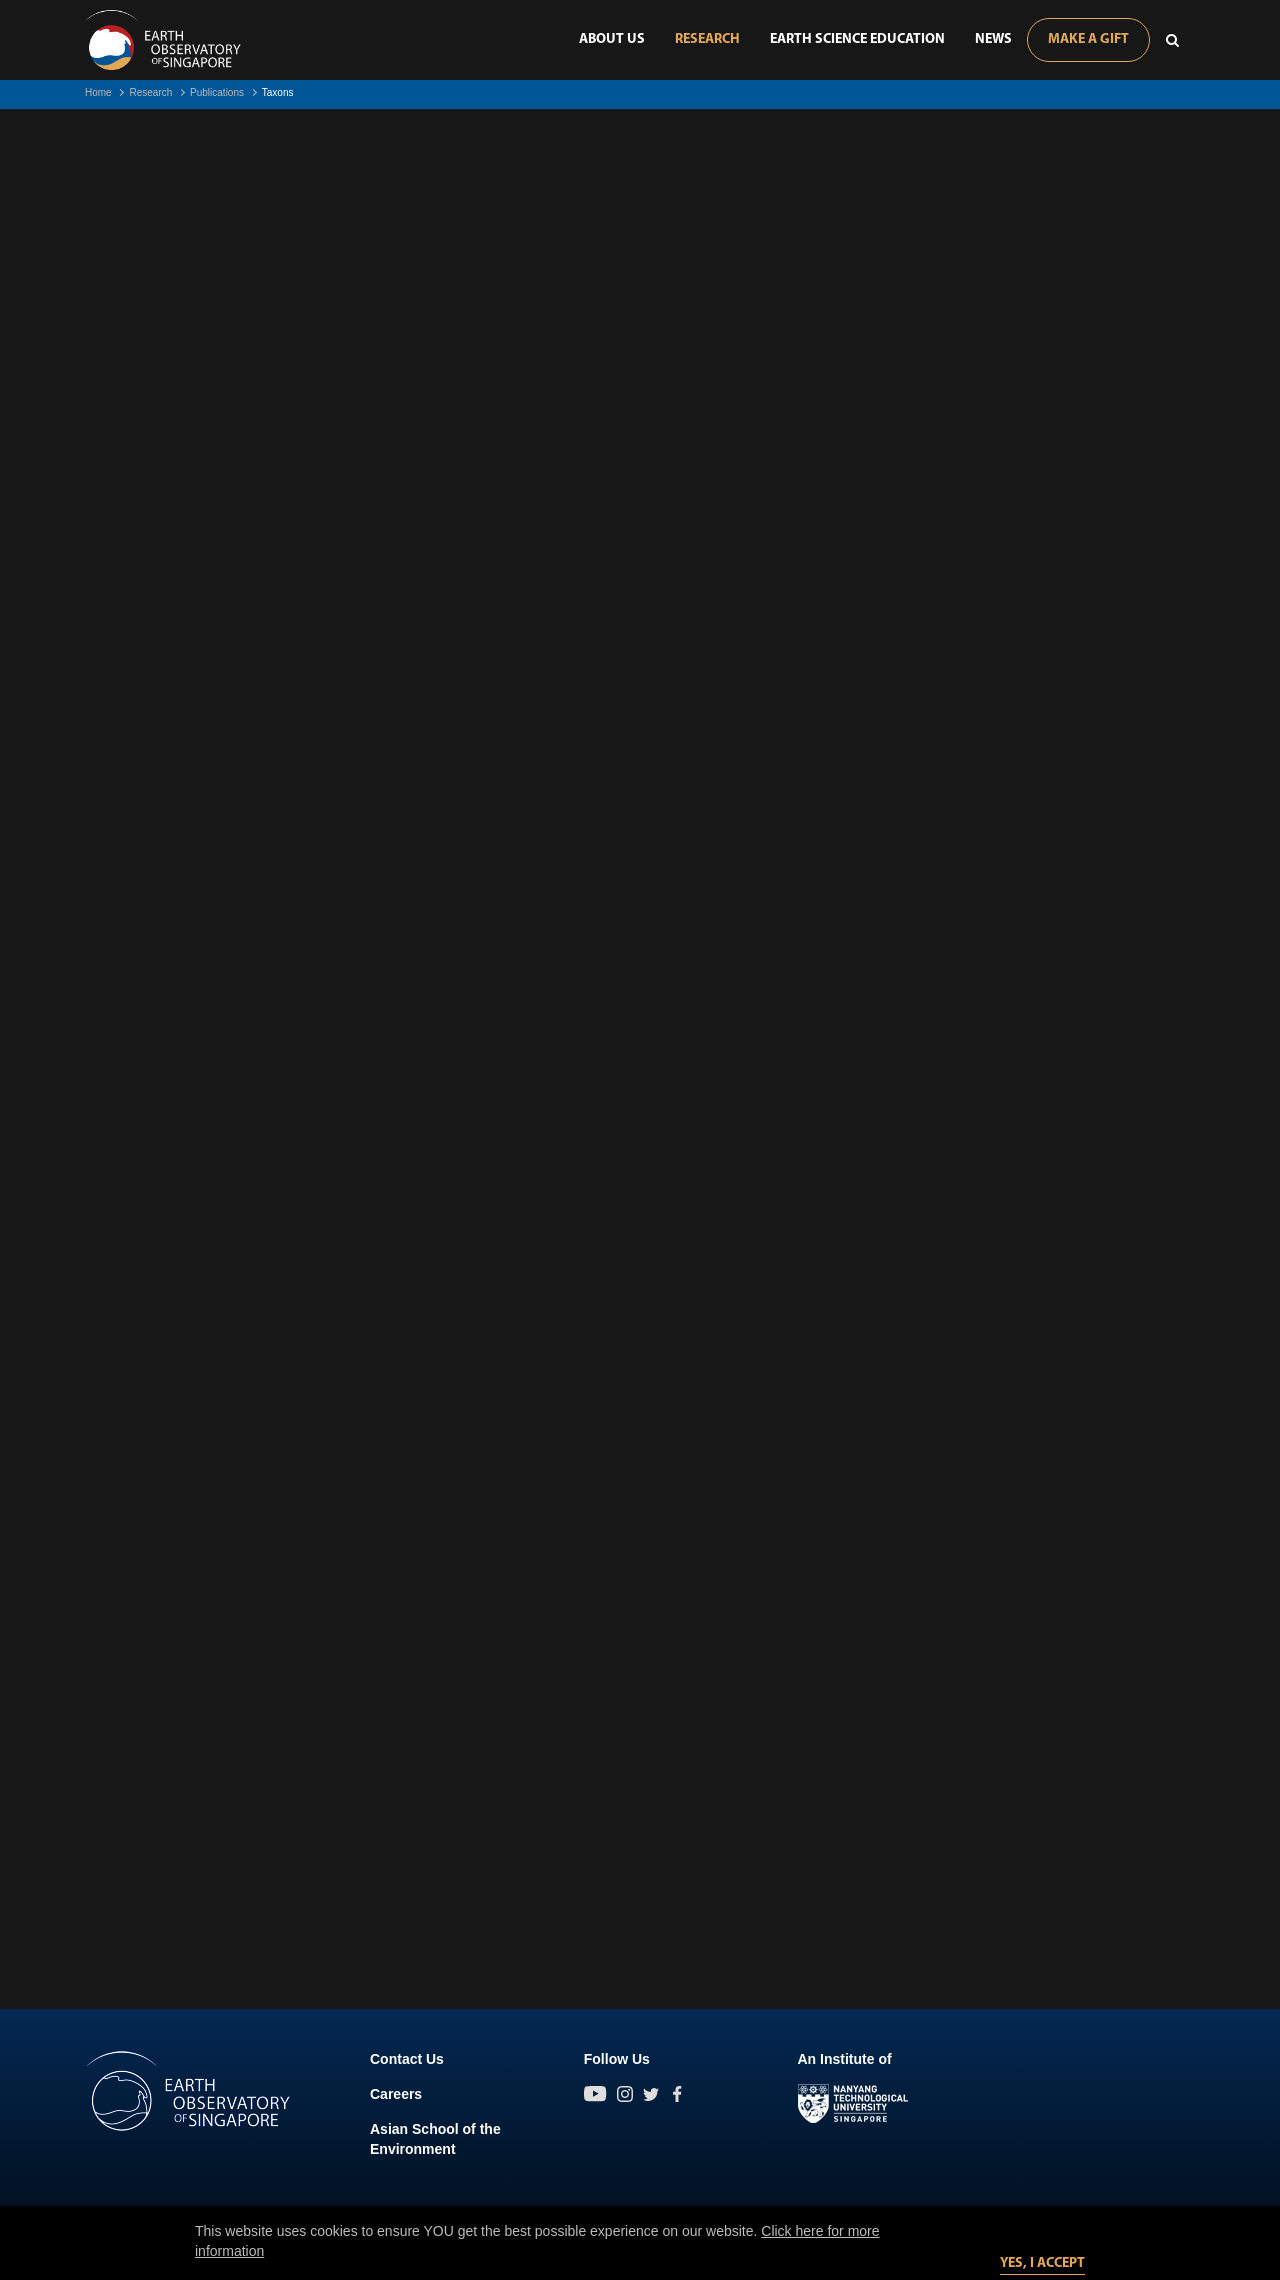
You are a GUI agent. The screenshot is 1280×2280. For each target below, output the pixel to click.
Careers (396, 2094)
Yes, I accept (1042, 2263)
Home (98, 92)
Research (707, 39)
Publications (217, 92)
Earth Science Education (857, 39)
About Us (612, 39)
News (993, 39)
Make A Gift (1088, 39)
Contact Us (407, 2059)
